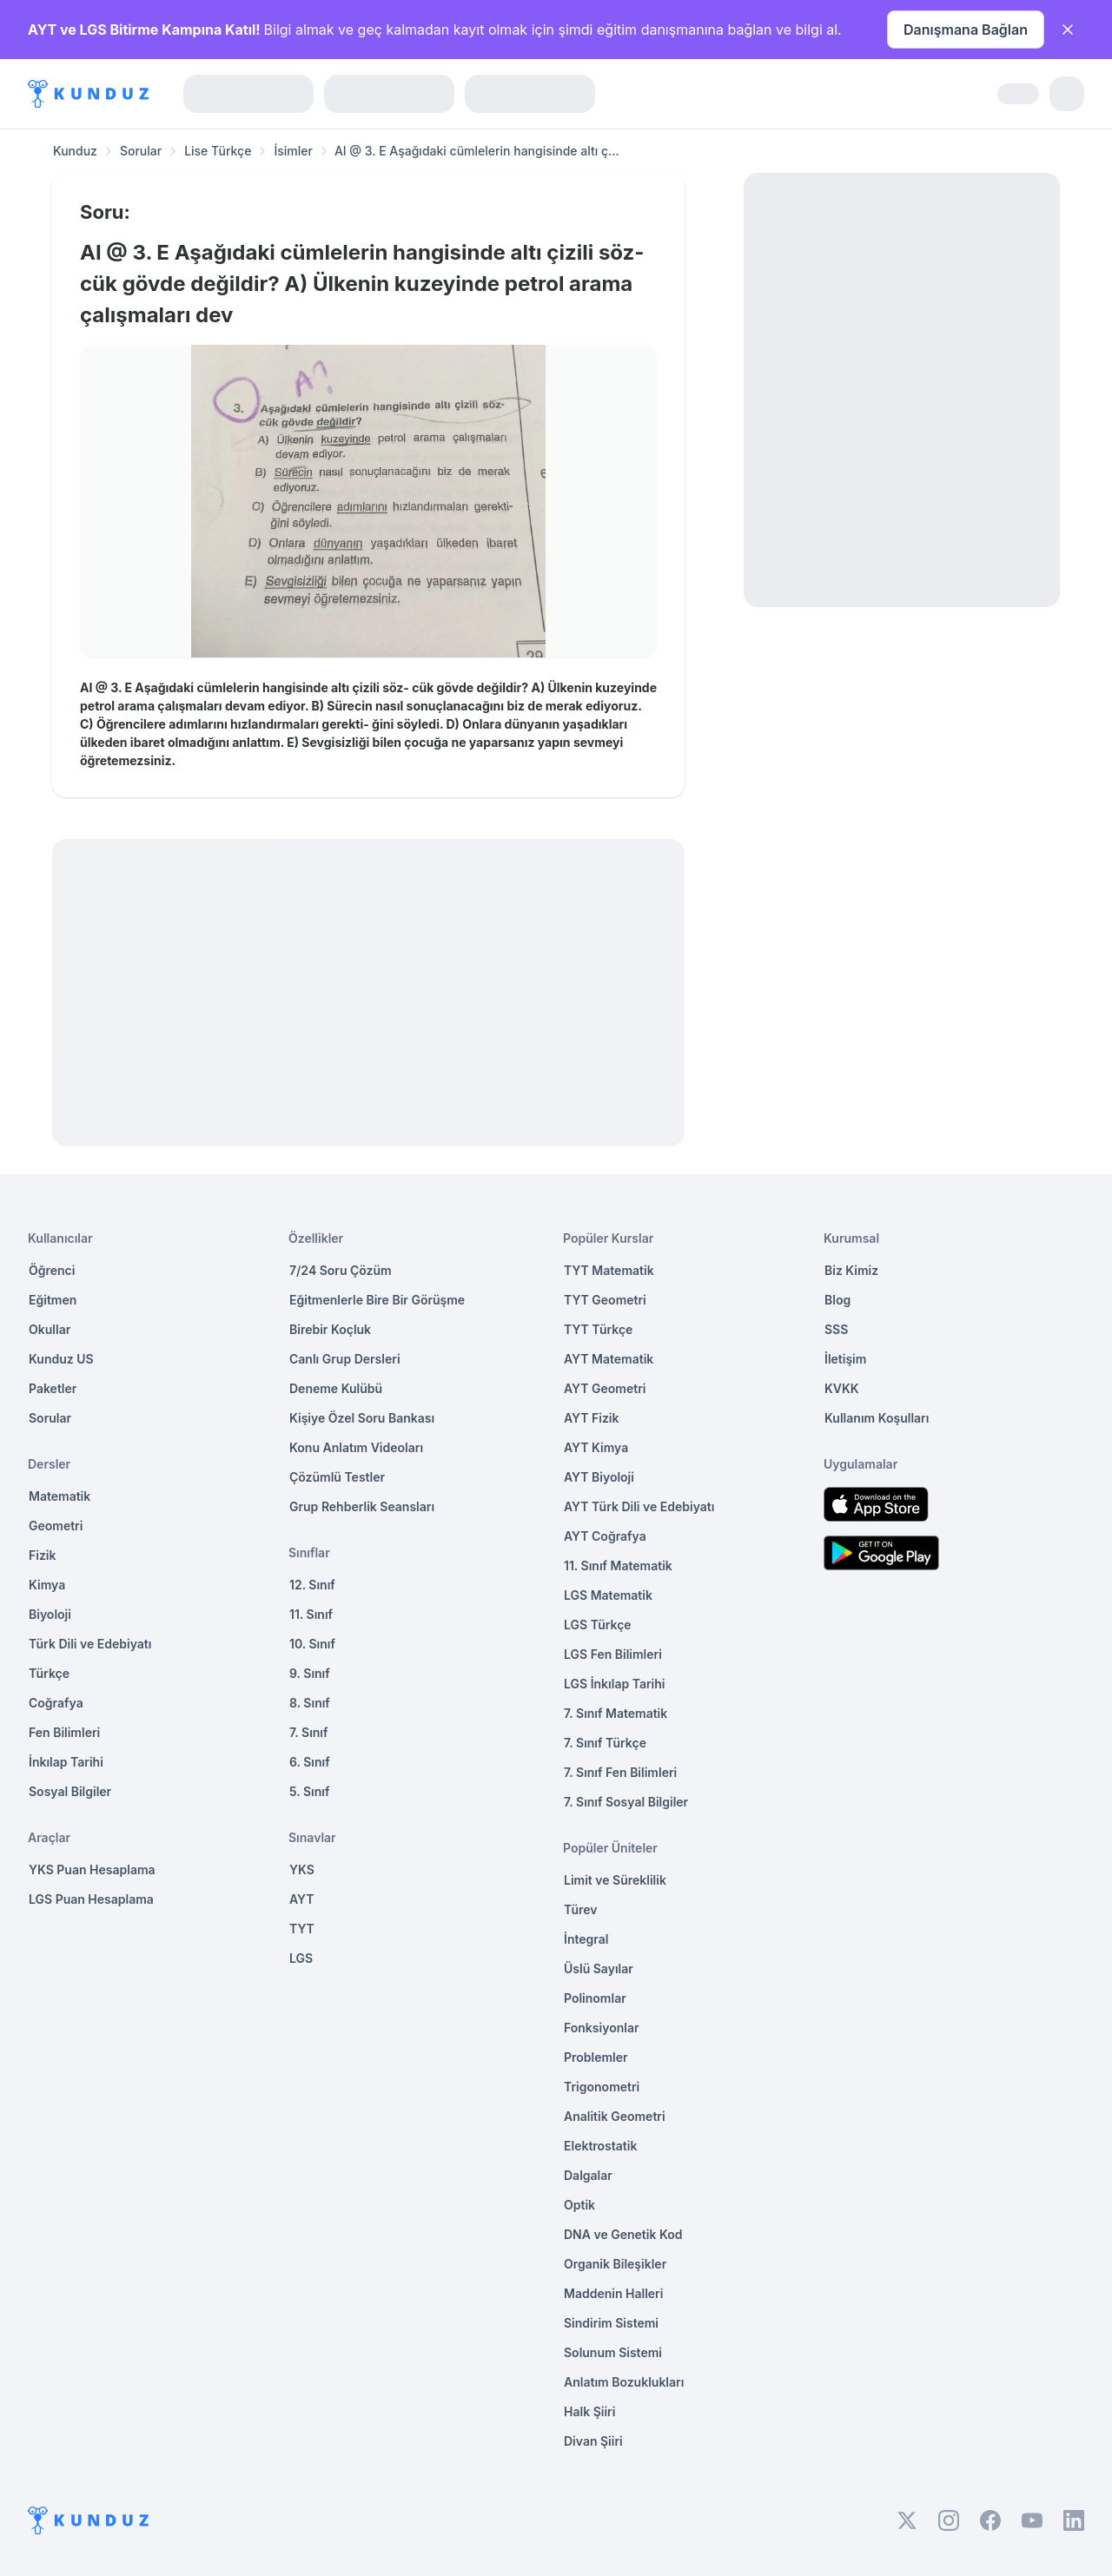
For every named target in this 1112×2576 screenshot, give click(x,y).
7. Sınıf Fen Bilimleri (620, 1772)
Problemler (596, 2057)
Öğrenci (52, 1270)
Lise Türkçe (217, 150)
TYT (301, 1928)
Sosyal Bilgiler (70, 1791)
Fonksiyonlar (601, 2027)
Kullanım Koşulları (876, 1417)
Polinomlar (595, 1998)
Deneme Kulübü (335, 1388)
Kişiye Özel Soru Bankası (361, 1417)
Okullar (49, 1329)
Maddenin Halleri (613, 2293)
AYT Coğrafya (605, 1536)
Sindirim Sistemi (611, 2322)
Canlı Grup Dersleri (344, 1358)
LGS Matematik (608, 1595)
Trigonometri (601, 2086)
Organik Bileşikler (615, 2263)
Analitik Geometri (614, 2116)
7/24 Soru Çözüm (340, 1270)
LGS (301, 1958)
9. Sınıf (309, 1673)
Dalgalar (588, 2175)
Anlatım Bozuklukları (624, 2382)
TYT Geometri (605, 1299)
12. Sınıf (312, 1584)
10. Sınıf (312, 1643)
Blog (837, 1299)
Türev (581, 1909)
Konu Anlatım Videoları (356, 1447)
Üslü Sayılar (598, 1968)
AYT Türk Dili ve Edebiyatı (639, 1506)
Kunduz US (61, 1358)
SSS (836, 1329)
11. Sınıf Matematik (618, 1565)
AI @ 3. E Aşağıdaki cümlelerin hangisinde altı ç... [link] (476, 150)
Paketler (52, 1388)
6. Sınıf (309, 1761)
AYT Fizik (591, 1417)
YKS (301, 1869)
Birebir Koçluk (330, 1329)
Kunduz (75, 150)
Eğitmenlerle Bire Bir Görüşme (377, 1299)
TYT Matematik (609, 1270)
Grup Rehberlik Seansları (361, 1506)
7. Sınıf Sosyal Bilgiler (626, 1801)
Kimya (47, 1584)
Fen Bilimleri (64, 1732)
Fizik (42, 1555)
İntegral (586, 1939)
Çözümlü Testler (337, 1477)
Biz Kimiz (851, 1270)
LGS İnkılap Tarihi (614, 1683)
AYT (301, 1899)
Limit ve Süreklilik (615, 1880)
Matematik (59, 1496)
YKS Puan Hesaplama (92, 1869)
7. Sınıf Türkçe (605, 1742)
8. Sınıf (309, 1702)
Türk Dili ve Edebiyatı (90, 1643)
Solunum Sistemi (613, 2352)
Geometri (56, 1525)
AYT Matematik (608, 1358)
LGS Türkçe (598, 1624)
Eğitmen (52, 1299)
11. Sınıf (311, 1614)
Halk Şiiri (589, 2411)
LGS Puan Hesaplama (91, 1899)
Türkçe (49, 1673)
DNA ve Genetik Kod (623, 2234)
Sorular (141, 150)
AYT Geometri (604, 1388)
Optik (579, 2204)
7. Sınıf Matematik (615, 1713)
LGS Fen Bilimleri (613, 1654)
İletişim (845, 1358)
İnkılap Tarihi (66, 1761)
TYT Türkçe (598, 1329)
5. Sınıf (309, 1791)
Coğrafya (56, 1702)
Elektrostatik (600, 2145)
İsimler (293, 150)
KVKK (841, 1388)
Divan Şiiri (593, 2441)
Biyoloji (50, 1614)
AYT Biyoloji (599, 1477)
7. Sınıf (308, 1732)
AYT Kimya (596, 1447)
